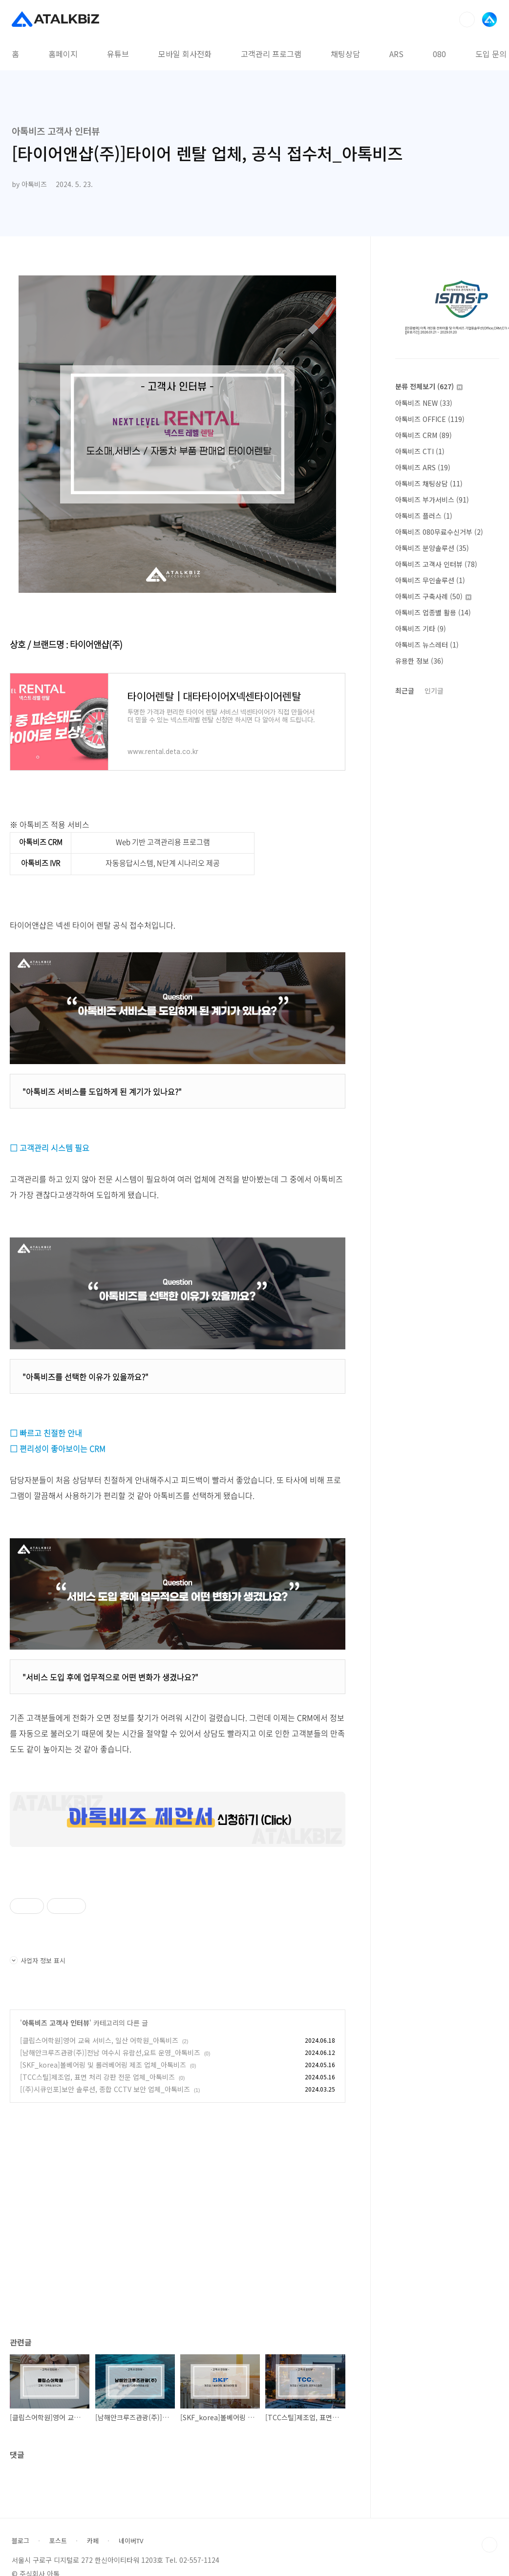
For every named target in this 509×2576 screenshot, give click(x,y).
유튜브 (118, 54)
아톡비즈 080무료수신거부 (439, 532)
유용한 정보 (419, 661)
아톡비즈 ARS (422, 467)
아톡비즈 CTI (420, 451)
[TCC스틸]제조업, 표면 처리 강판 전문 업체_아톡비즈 (97, 2077)
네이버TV (131, 2541)
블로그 (20, 2541)
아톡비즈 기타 (420, 628)
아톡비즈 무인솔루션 (430, 580)
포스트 (58, 2541)
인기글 (434, 690)
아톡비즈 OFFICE (430, 419)
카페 (93, 2541)
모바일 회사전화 (185, 54)
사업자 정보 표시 (37, 1960)
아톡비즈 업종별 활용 (433, 612)
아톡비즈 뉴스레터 (427, 644)
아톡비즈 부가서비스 (432, 499)
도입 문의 (491, 54)
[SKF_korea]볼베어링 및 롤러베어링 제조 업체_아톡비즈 (103, 2065)
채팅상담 (345, 54)
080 (439, 54)
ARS (396, 54)
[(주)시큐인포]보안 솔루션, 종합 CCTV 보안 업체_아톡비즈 (105, 2089)
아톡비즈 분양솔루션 (432, 548)
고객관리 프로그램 (271, 54)
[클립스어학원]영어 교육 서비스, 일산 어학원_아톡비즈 (99, 2040)
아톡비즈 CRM (423, 435)
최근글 (404, 690)
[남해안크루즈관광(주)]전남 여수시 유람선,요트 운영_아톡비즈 (110, 2052)
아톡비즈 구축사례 (433, 596)
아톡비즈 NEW (423, 403)
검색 (467, 19)
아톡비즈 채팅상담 (429, 483)
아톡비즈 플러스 (423, 516)
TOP (489, 2545)
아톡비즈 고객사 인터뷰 (55, 2023)
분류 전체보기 (429, 386)
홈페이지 (63, 54)
